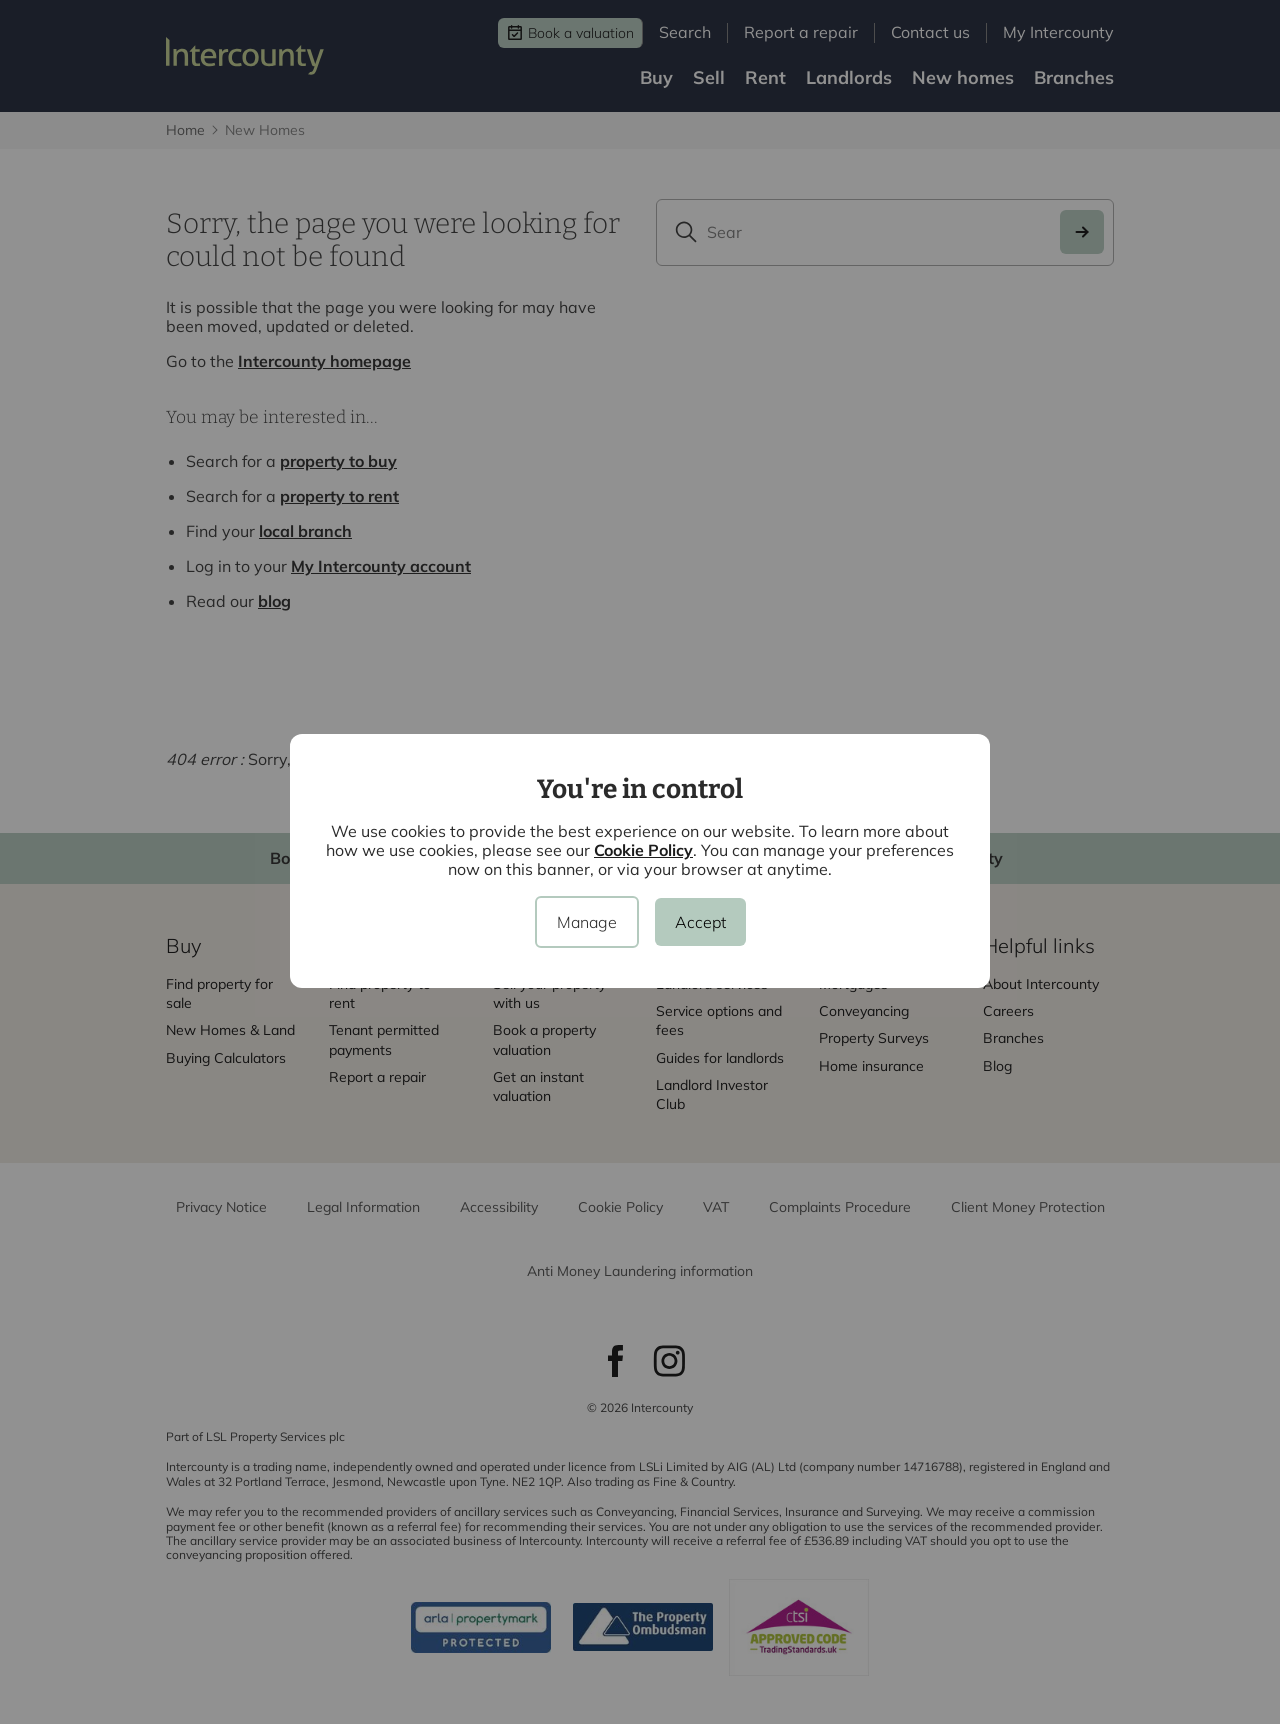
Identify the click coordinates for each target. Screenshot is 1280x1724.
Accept (700, 922)
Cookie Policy (643, 850)
